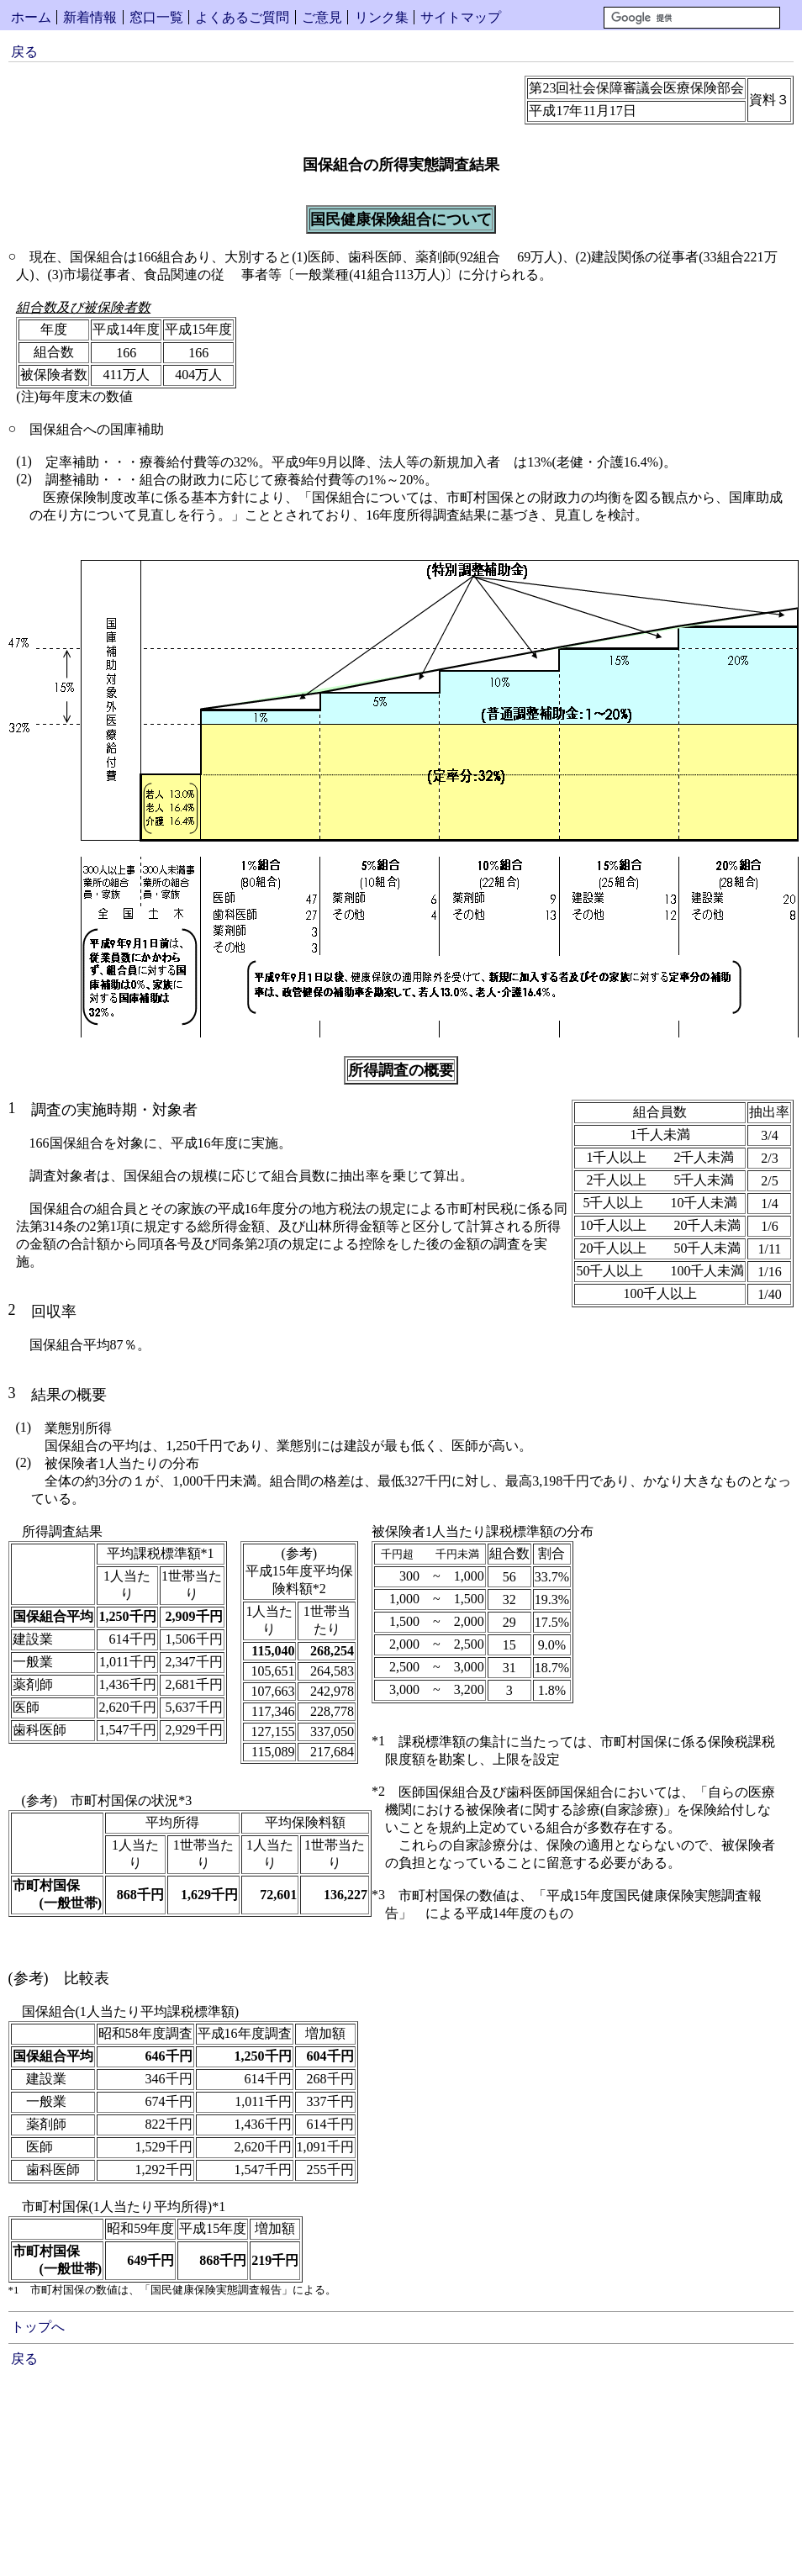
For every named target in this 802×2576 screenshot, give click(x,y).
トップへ (38, 2327)
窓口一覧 (156, 17)
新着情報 (90, 17)
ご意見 (322, 17)
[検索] (691, 18)
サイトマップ (460, 17)
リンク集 (382, 17)
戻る (24, 52)
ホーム (31, 17)
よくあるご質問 (242, 17)
